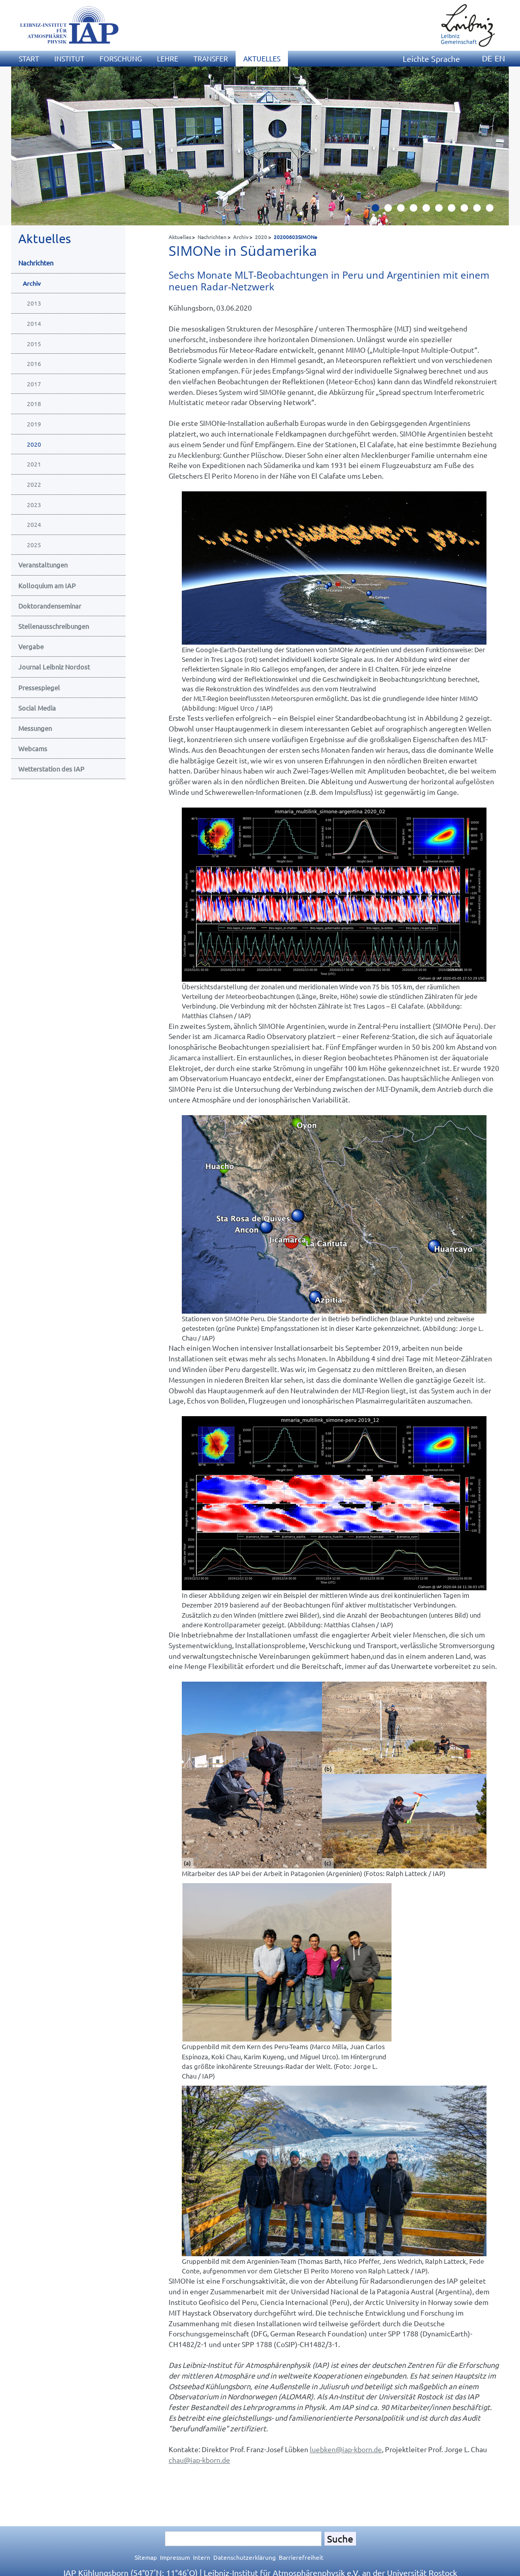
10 (493, 211)
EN (500, 58)
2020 (261, 237)
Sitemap (146, 2557)
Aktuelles (180, 237)
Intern (201, 2557)
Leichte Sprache (431, 58)
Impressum (175, 2557)
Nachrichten (212, 237)
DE (487, 58)
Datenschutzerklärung (244, 2557)
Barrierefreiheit (301, 2557)
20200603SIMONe (295, 237)
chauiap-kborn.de (199, 2459)
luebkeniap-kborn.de (346, 2449)
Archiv (240, 237)
